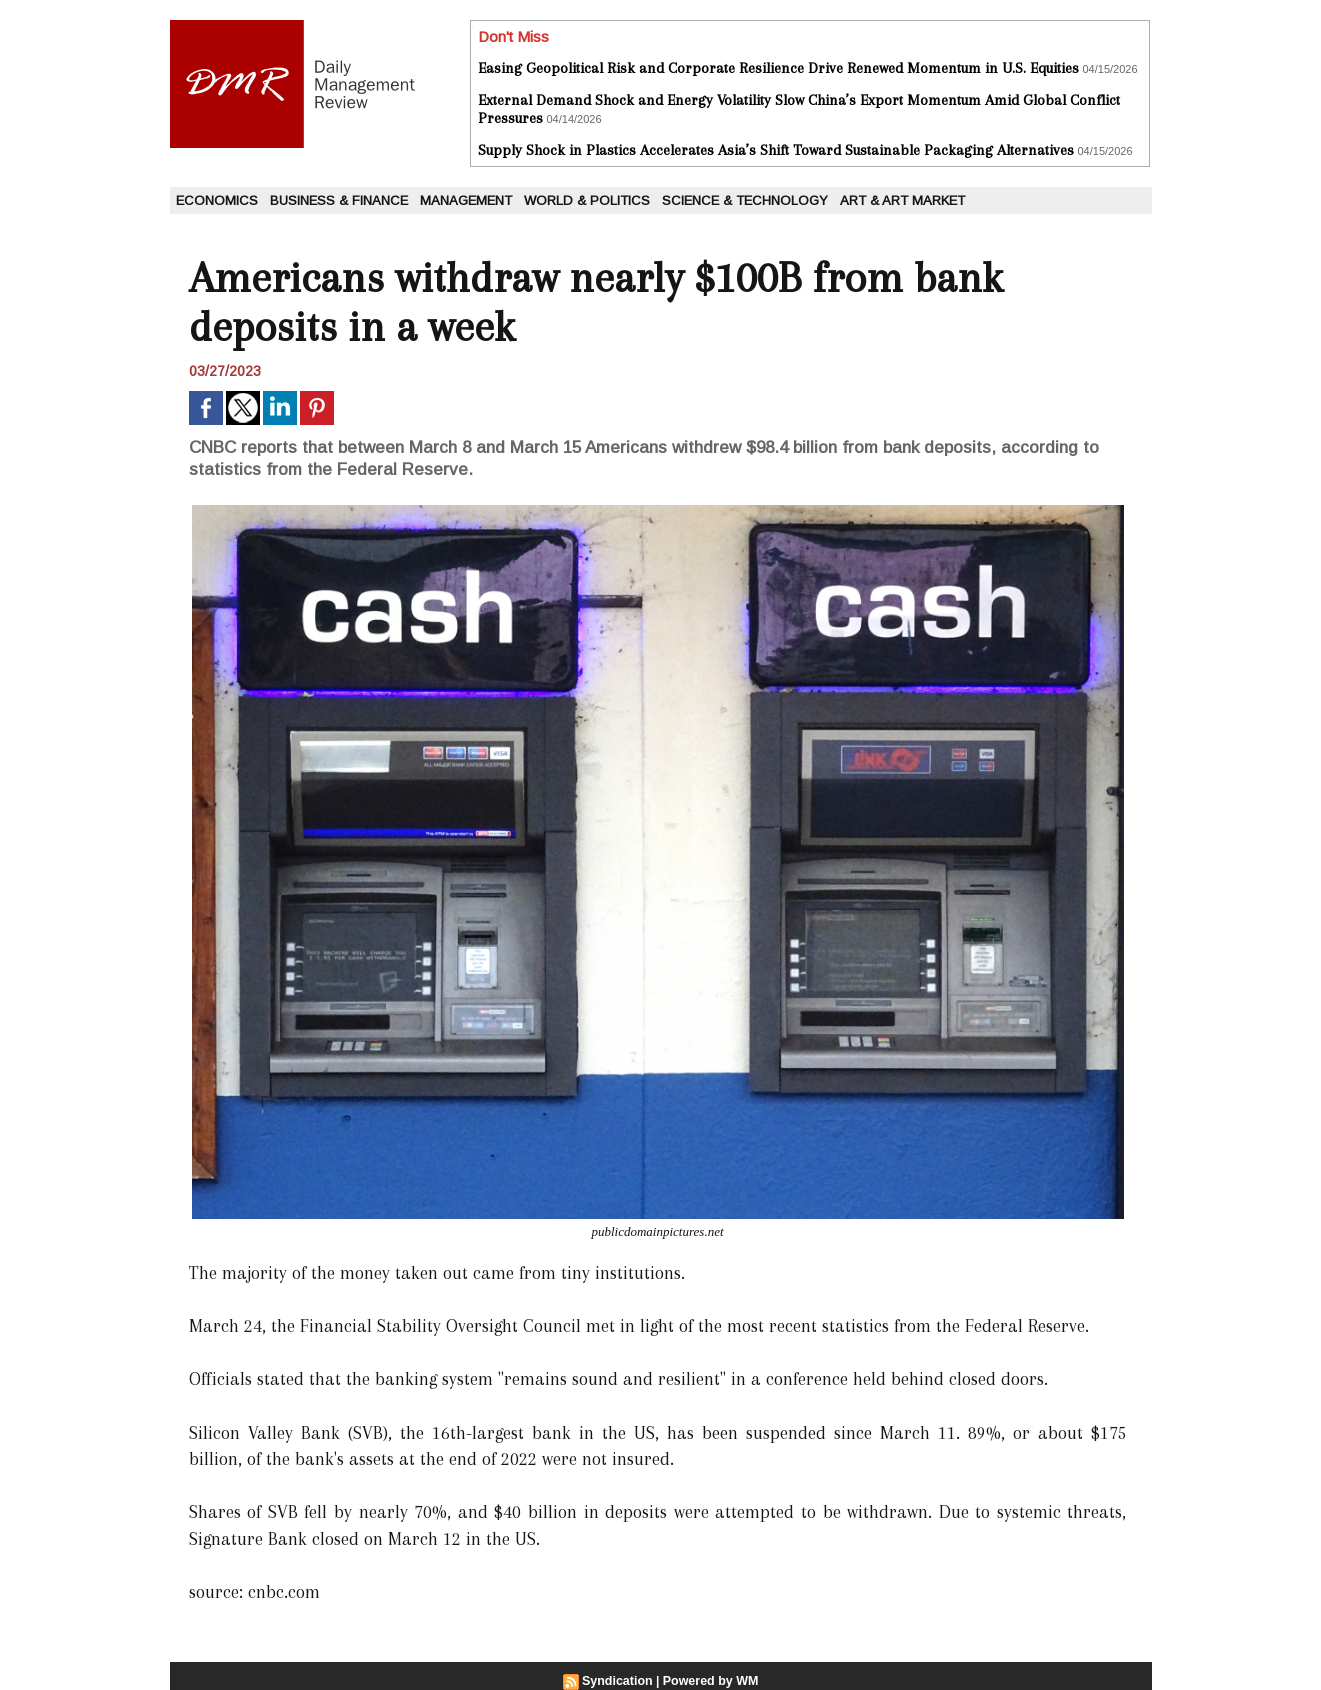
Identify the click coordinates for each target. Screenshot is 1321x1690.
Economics (217, 200)
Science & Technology (745, 200)
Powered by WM (709, 1681)
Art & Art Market (902, 200)
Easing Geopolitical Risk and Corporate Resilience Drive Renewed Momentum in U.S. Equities (778, 68)
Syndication (619, 1681)
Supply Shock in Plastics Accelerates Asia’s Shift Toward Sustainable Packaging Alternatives (776, 150)
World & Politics (587, 200)
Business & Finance (339, 200)
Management (466, 200)
